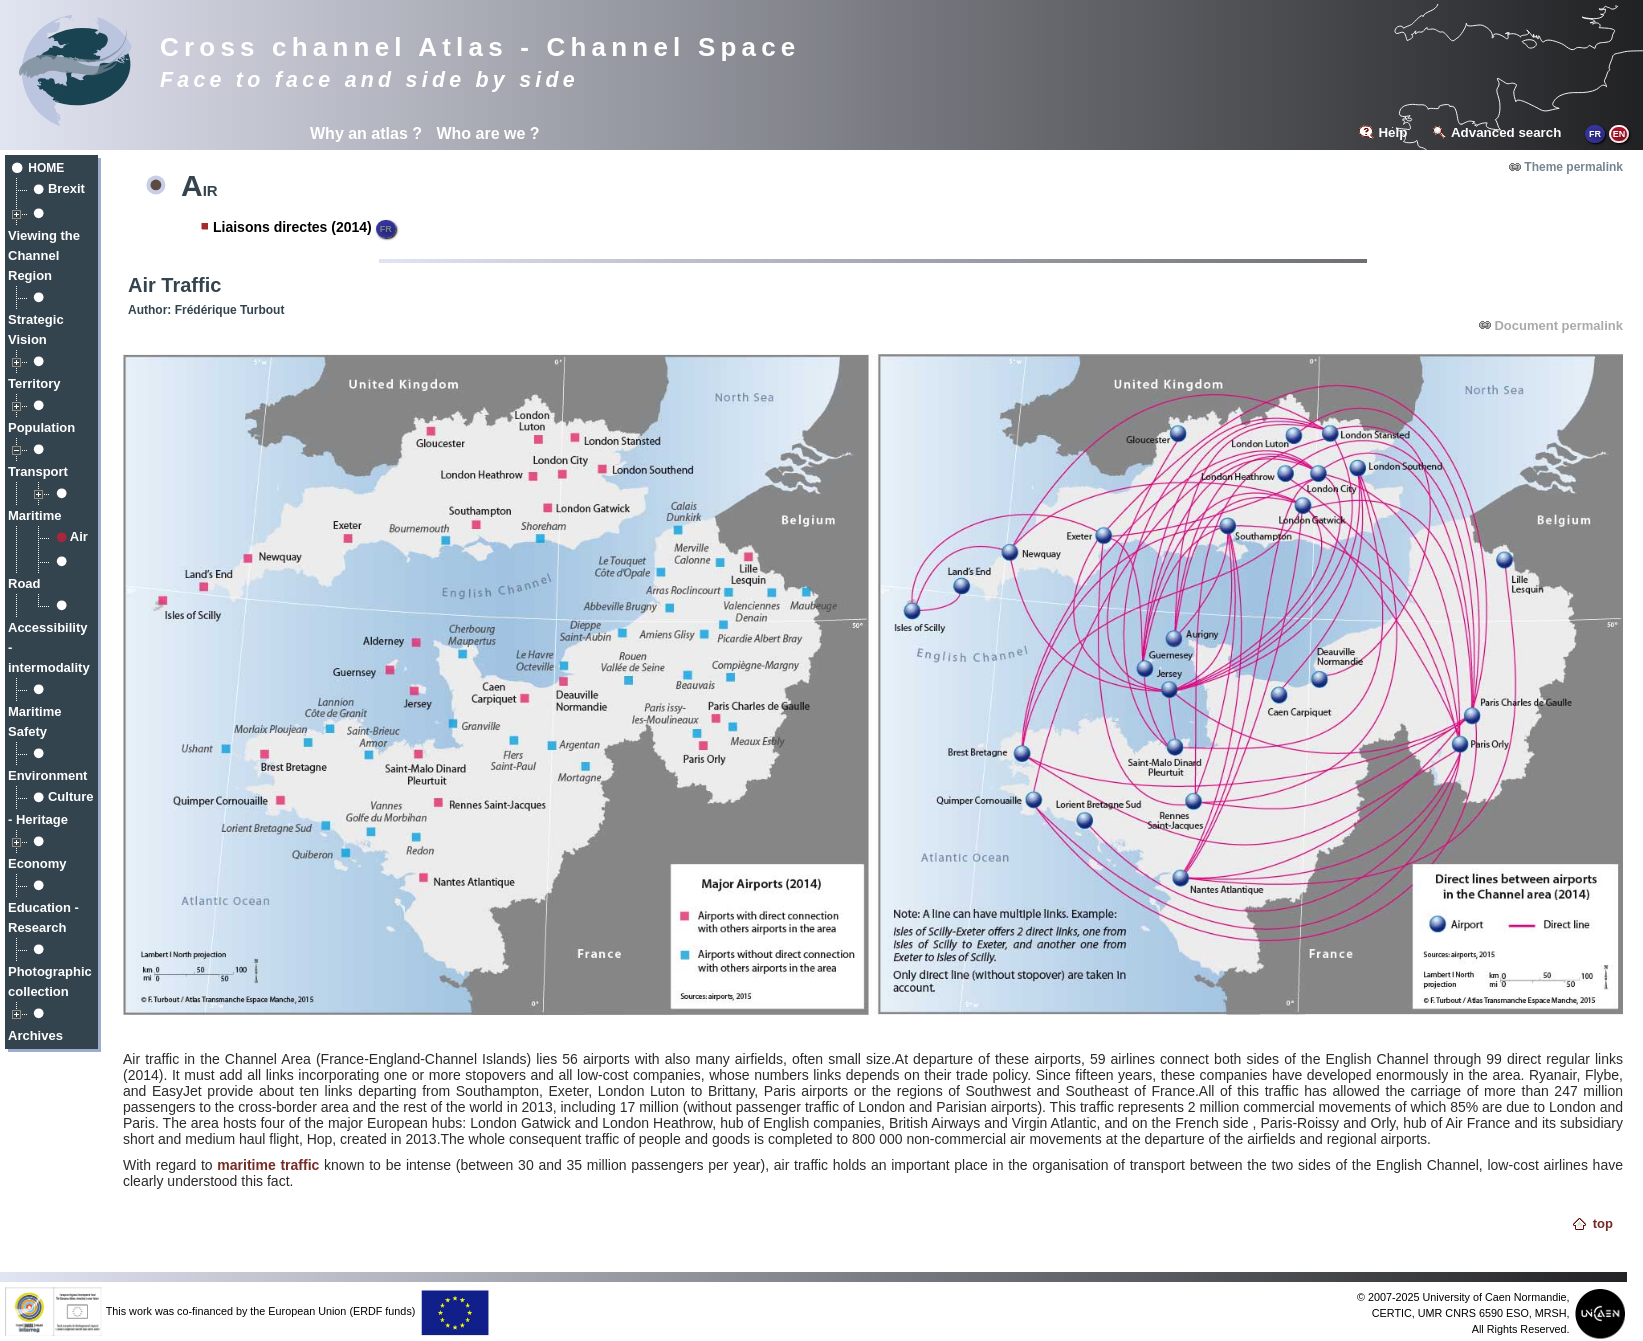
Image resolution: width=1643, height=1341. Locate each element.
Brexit (66, 188)
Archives (35, 1035)
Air (79, 536)
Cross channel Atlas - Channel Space (480, 47)
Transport (38, 471)
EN (1619, 134)
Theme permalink (1573, 167)
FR (1595, 134)
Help (1392, 132)
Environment (47, 775)
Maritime (34, 515)
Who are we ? (487, 133)
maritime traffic (268, 1165)
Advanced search (1506, 132)
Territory (34, 383)
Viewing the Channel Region (44, 255)
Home (46, 168)
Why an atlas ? (366, 133)
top (1603, 1223)
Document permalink (1558, 325)
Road (24, 583)
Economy (37, 863)
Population (41, 427)
